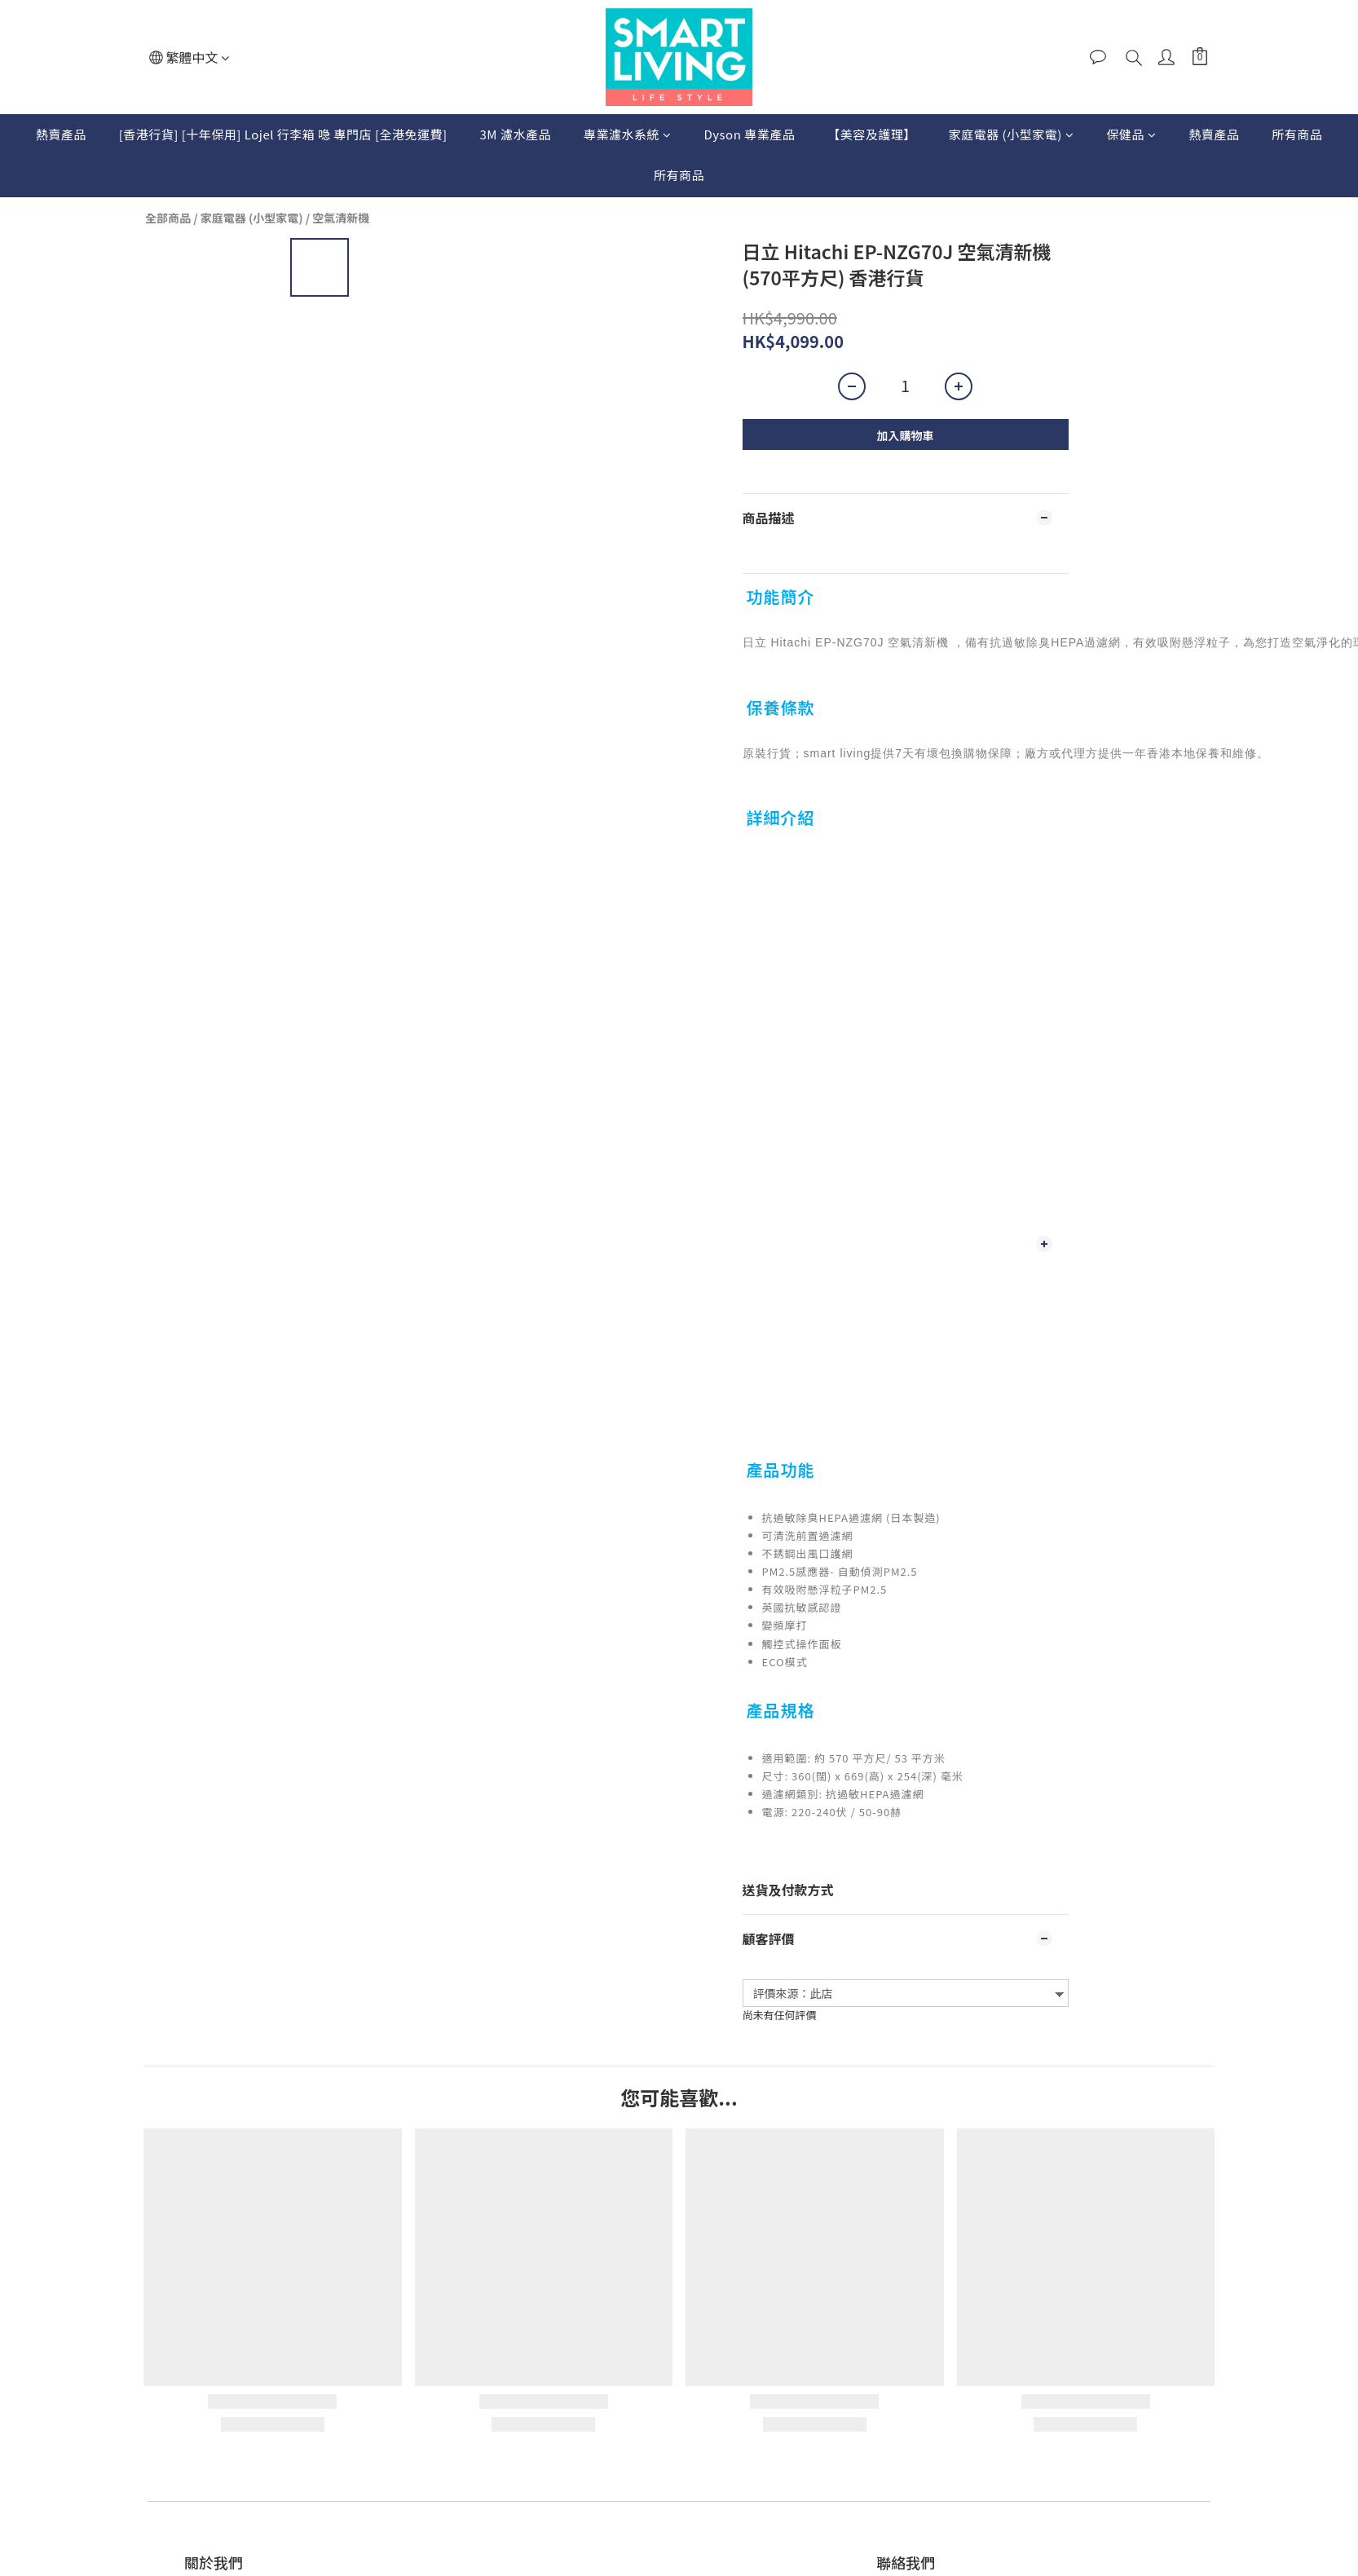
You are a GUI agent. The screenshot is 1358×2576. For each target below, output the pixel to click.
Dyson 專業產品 (749, 134)
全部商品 (168, 218)
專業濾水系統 (628, 134)
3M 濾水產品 (515, 134)
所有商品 (1297, 134)
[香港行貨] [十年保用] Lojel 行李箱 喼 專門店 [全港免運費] (283, 134)
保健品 (1131, 134)
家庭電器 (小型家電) (1011, 134)
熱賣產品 (61, 134)
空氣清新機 (340, 218)
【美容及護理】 (871, 134)
